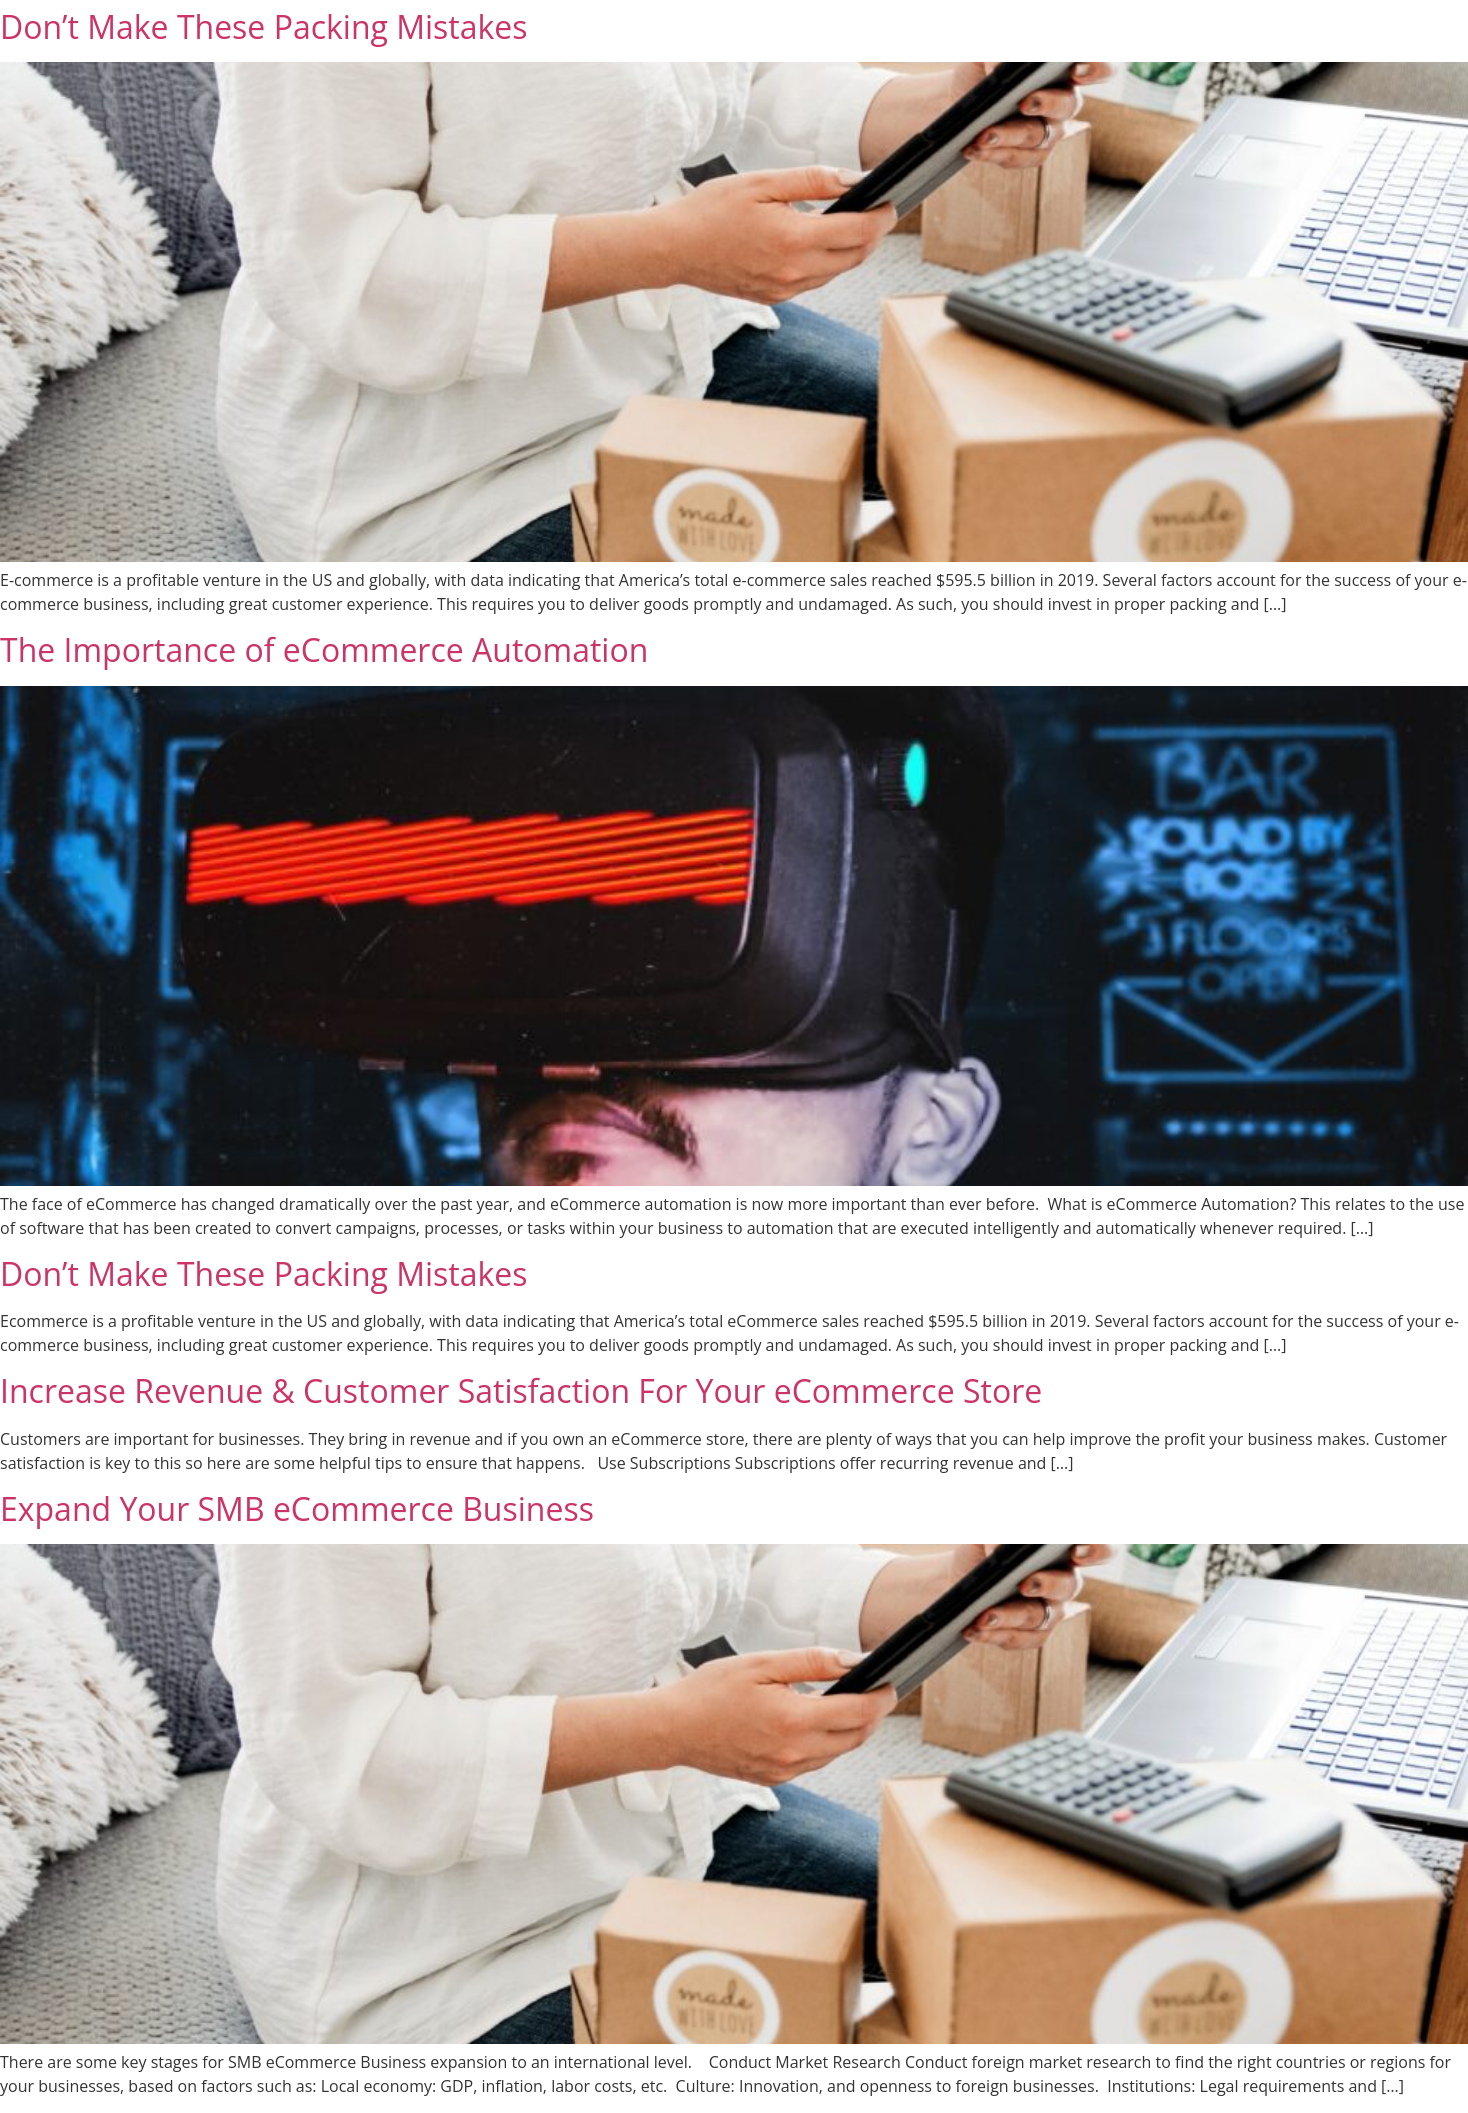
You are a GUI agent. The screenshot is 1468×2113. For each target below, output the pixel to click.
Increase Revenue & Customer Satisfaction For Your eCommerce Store (521, 1390)
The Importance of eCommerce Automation (324, 649)
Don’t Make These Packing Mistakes (264, 26)
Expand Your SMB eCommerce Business (297, 1508)
